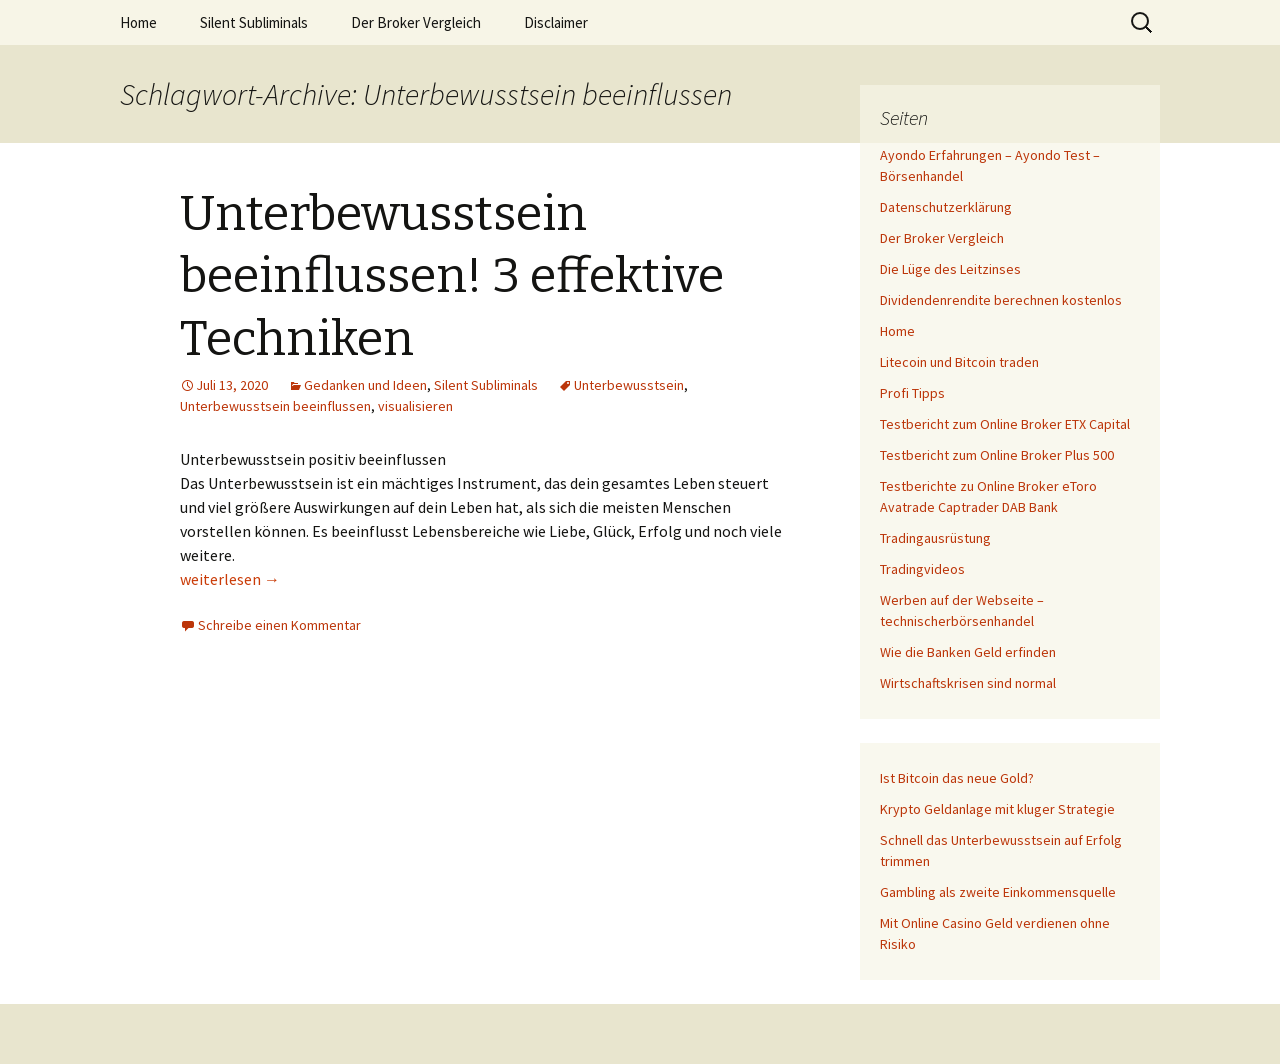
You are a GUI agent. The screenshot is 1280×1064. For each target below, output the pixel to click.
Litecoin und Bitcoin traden (959, 362)
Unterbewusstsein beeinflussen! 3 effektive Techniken (452, 276)
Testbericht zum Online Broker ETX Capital (1005, 424)
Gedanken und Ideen (365, 385)
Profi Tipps (912, 393)
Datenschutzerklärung (946, 207)
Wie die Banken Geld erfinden (968, 652)
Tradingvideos (922, 569)
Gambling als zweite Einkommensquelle (998, 892)
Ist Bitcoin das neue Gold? (957, 778)
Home (138, 22)
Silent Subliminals (254, 22)
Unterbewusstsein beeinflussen (275, 406)
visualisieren (415, 406)
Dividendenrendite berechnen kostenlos (1001, 300)
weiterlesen (230, 579)
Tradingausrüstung (935, 538)
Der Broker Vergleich (416, 22)
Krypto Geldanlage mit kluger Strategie (997, 809)
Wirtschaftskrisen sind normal (968, 683)
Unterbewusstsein (629, 385)
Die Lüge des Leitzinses (950, 269)
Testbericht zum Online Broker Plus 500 (997, 455)
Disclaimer (556, 22)
